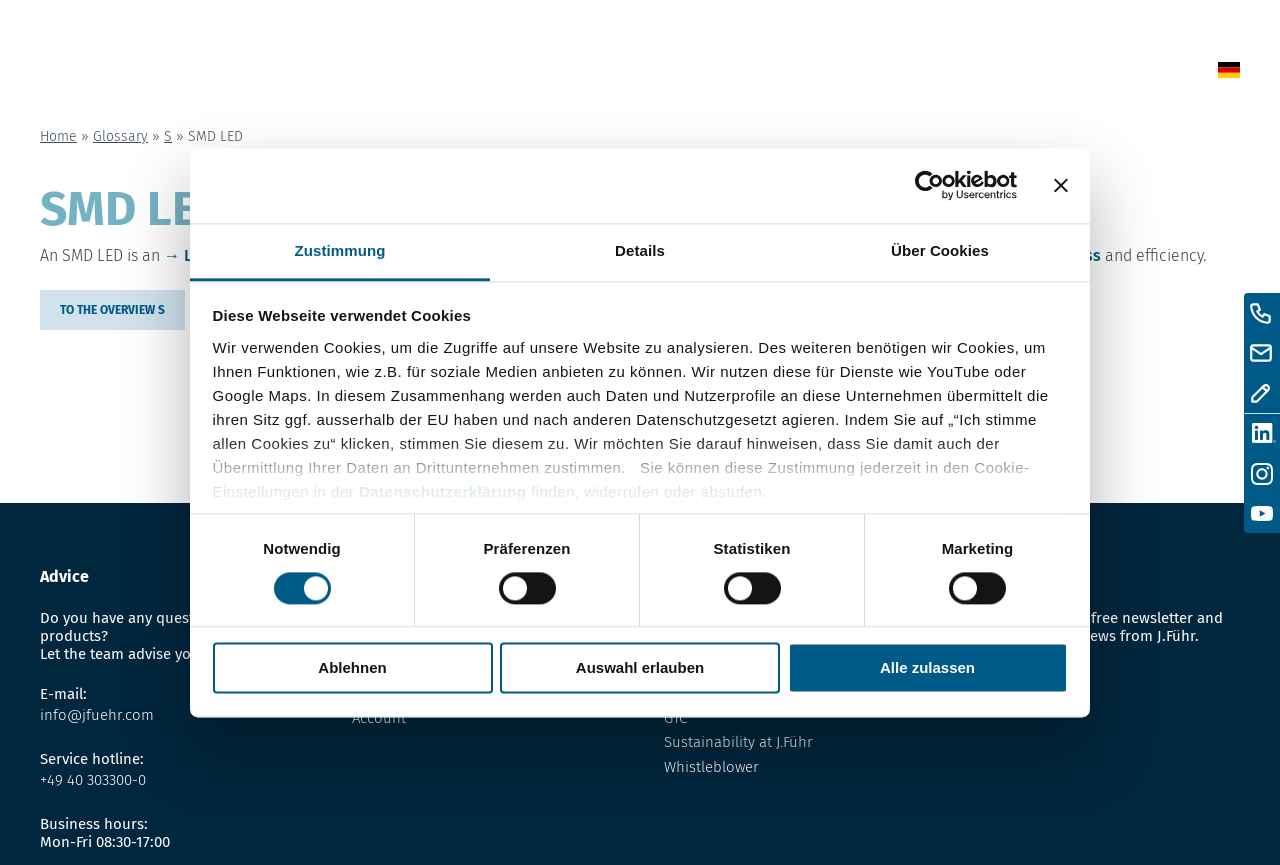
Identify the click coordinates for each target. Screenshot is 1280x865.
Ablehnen (352, 668)
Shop (721, 73)
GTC (675, 718)
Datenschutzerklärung (443, 491)
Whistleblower (711, 767)
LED (197, 255)
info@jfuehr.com (97, 715)
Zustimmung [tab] (340, 250)
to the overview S (112, 310)
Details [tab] (640, 250)
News (652, 73)
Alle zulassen (927, 668)
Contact (1004, 73)
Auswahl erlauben (640, 668)
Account (379, 718)
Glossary (806, 73)
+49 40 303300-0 (93, 780)
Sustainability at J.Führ (738, 742)
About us (907, 73)
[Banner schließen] (1061, 185)
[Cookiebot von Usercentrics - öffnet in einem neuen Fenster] (929, 185)
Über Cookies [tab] (940, 250)
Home (582, 73)
